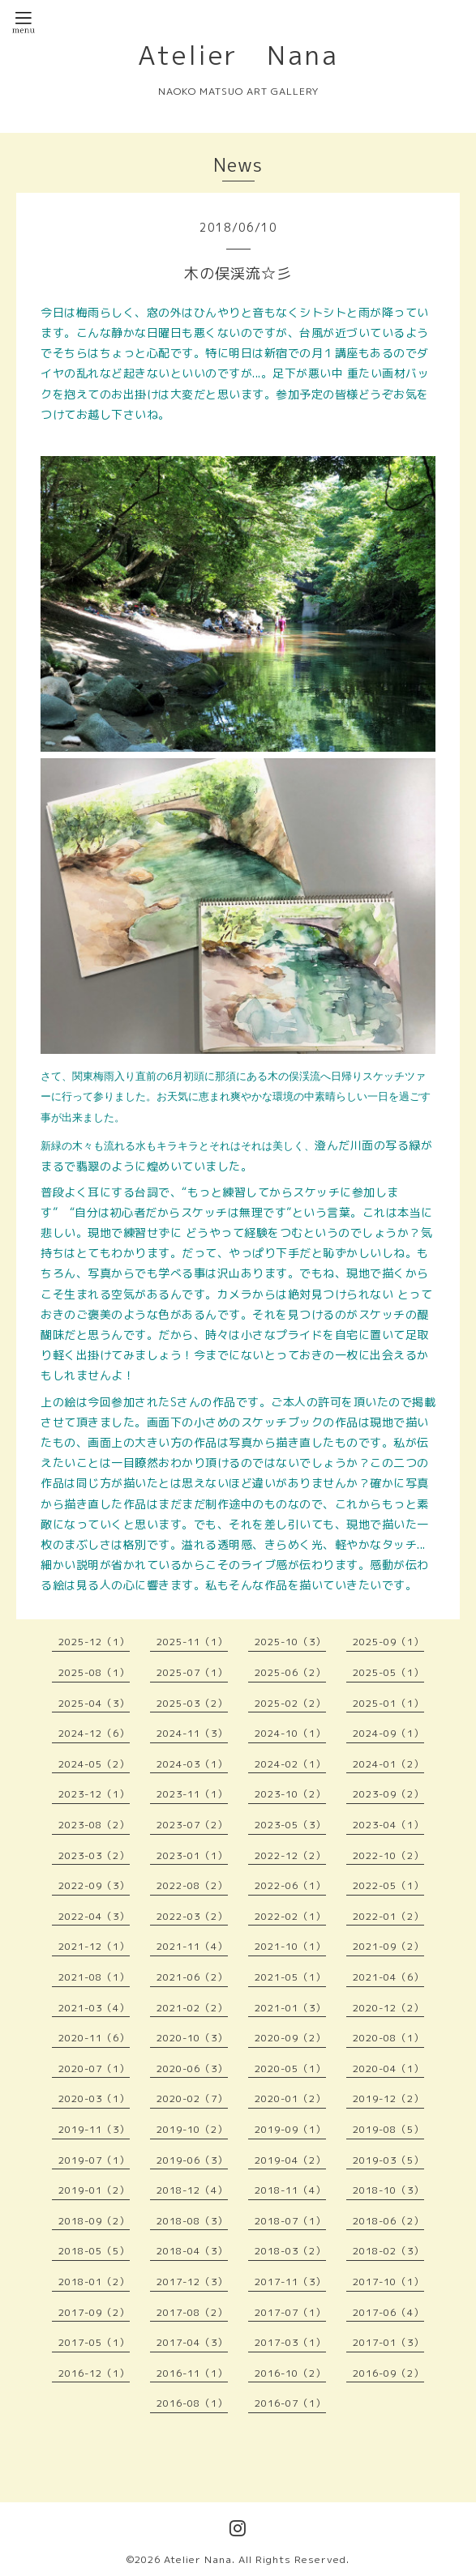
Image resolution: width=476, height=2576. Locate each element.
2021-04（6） (388, 1977)
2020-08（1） (388, 2038)
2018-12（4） (192, 2190)
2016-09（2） (388, 2373)
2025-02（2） (290, 1703)
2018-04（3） (192, 2251)
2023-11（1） (192, 1794)
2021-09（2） (388, 1946)
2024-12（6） (94, 1733)
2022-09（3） (94, 1885)
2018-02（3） (388, 2251)
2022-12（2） (290, 1855)
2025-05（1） (388, 1672)
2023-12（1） (94, 1794)
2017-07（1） (290, 2312)
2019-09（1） (290, 2129)
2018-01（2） (94, 2281)
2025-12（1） (94, 1641)
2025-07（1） (192, 1672)
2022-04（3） (94, 1916)
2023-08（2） (94, 1825)
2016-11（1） (192, 2373)
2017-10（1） (388, 2281)
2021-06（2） (192, 1977)
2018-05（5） (94, 2251)
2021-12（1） (94, 1946)
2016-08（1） (192, 2403)
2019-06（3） (192, 2160)
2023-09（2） (388, 1794)
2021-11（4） (192, 1946)
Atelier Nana (238, 55)
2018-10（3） (388, 2190)
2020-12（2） (388, 2008)
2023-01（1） (192, 1855)
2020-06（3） (192, 2068)
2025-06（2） (290, 1672)
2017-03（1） (290, 2342)
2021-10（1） (290, 1946)
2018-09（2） (94, 2221)
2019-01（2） (94, 2190)
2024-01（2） (388, 1764)
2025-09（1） (388, 1641)
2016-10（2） (290, 2373)
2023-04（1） (388, 1825)
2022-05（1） (388, 1885)
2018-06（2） (388, 2221)
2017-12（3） (192, 2281)
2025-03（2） (192, 1703)
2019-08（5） (388, 2129)
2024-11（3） (192, 1733)
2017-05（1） (94, 2342)
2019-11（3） (94, 2129)
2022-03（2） (192, 1916)
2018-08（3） (192, 2221)
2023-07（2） (192, 1825)
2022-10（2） (388, 1855)
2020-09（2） (290, 2038)
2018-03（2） (290, 2251)
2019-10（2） (192, 2129)
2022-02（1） (290, 1916)
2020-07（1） (94, 2068)
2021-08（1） (94, 1977)
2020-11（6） (94, 2038)
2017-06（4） (388, 2312)
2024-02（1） (290, 1764)
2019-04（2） (290, 2160)
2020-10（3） (192, 2038)
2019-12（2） (388, 2098)
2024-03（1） (192, 1764)
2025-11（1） (192, 1641)
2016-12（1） (94, 2373)
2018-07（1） (290, 2221)
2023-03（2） (94, 1855)
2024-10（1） (290, 1733)
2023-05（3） (290, 1825)
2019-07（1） (94, 2160)
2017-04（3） (192, 2342)
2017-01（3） (388, 2342)
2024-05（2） (94, 1764)
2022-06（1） (290, 1885)
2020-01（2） (290, 2098)
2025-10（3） (290, 1641)
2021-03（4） (94, 2008)
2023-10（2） (290, 1794)
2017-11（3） (290, 2281)
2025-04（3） (94, 1703)
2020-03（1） (94, 2098)
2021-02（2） (192, 2008)
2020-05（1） (290, 2068)
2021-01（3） (290, 2008)
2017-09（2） (94, 2312)
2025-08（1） (94, 1672)
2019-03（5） (388, 2160)
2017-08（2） (192, 2312)
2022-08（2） (192, 1885)
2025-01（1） (388, 1703)
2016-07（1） (290, 2403)
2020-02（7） (192, 2098)
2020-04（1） (388, 2068)
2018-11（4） (290, 2190)
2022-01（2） (388, 1916)
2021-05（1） (290, 1977)
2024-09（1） (388, 1733)
